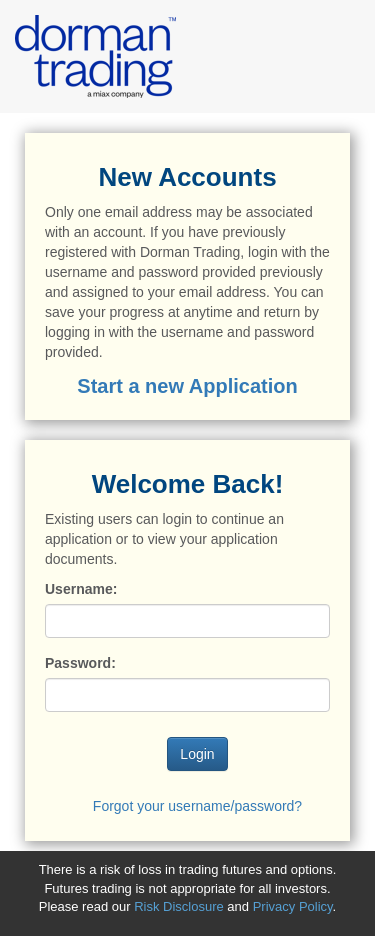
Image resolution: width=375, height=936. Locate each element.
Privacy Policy (293, 906)
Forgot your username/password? (197, 806)
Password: (80, 663)
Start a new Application (187, 386)
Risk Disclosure (180, 906)
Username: (81, 589)
